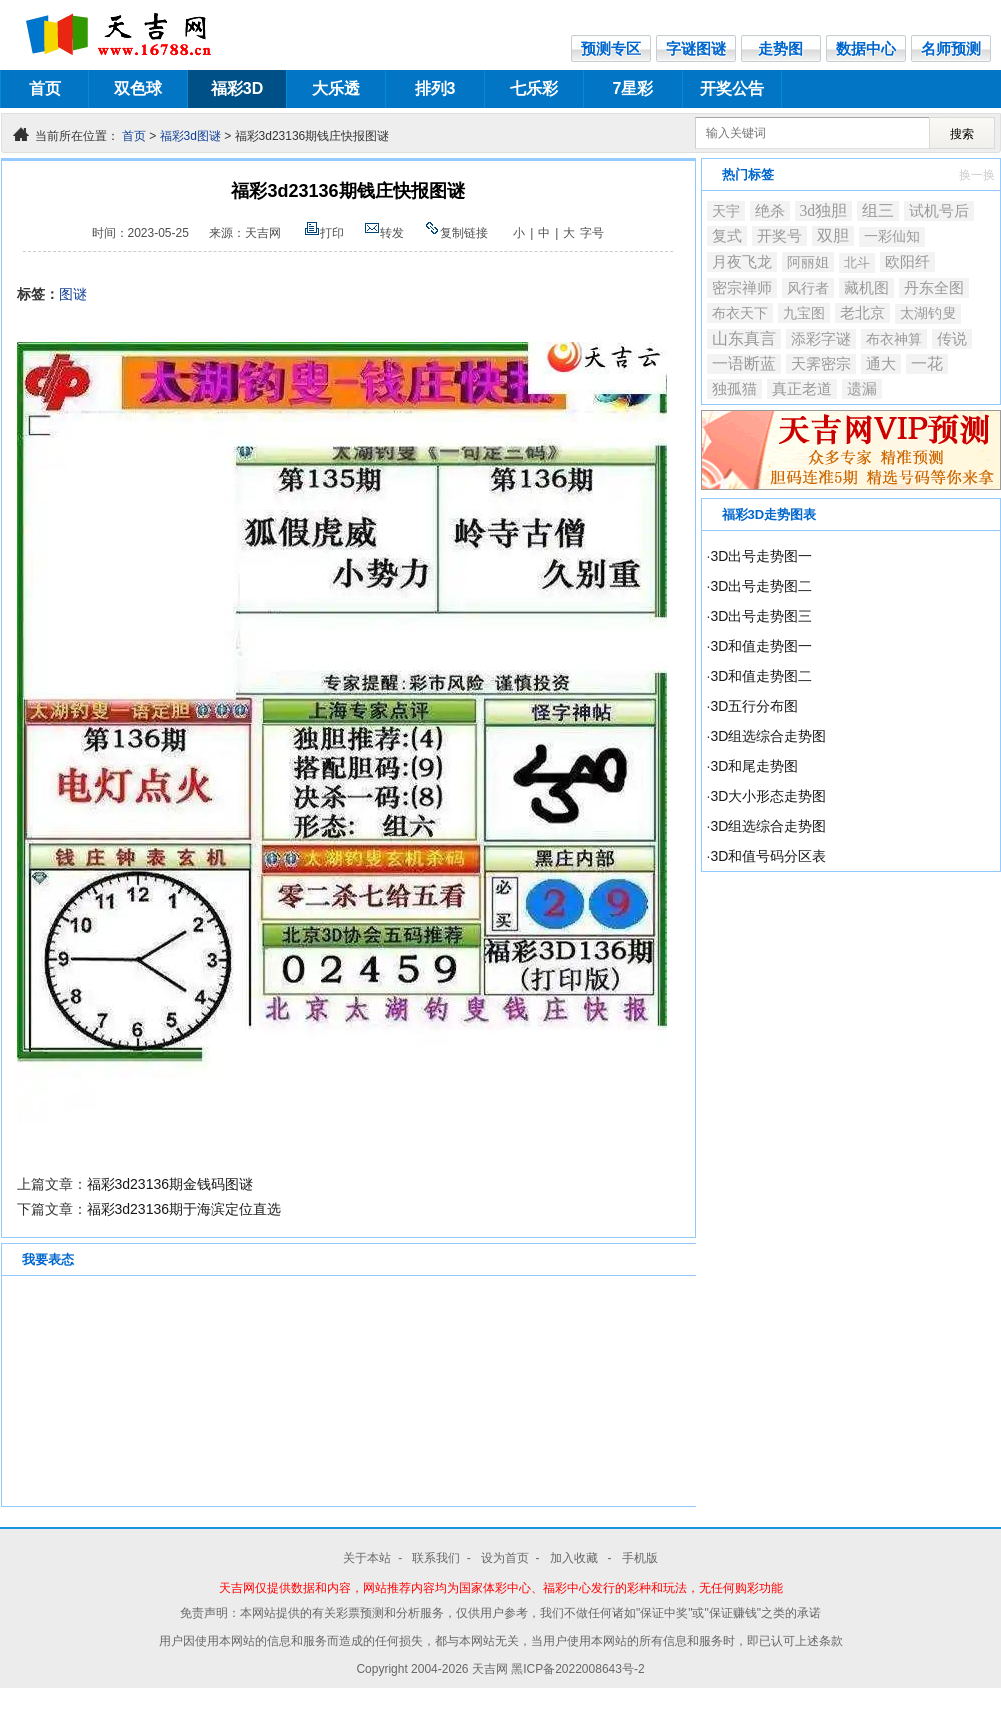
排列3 (435, 88)
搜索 (962, 134)
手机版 (640, 1558)
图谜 (73, 294)
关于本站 (367, 1558)
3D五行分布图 (754, 706)
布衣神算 (894, 339)
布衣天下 (740, 313)
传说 (952, 339)
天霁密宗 (821, 364)
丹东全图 (934, 287)
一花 (927, 363)
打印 (324, 233)
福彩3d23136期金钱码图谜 (170, 1184)
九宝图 (804, 313)
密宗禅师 (742, 288)
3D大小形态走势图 (768, 796)
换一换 (977, 175)
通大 (881, 363)
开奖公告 (732, 88)
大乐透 (336, 88)
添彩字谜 (821, 339)
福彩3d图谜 (190, 136)
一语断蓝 (744, 363)
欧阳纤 (907, 262)
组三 (878, 210)
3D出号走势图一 (761, 556)
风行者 (808, 288)
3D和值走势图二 (761, 676)
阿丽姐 (808, 262)
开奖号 (779, 236)
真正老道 (802, 389)
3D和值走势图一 (761, 646)
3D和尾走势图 (754, 766)
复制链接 (456, 233)
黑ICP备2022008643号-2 (577, 1669)
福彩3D (237, 88)
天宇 (726, 211)
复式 (727, 236)
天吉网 (491, 1669)
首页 (45, 88)
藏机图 (866, 288)
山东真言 (744, 338)
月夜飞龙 (742, 262)
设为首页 (505, 1558)
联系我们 (436, 1558)
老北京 (862, 313)
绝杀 (770, 211)
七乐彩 (534, 88)
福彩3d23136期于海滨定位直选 (184, 1209)
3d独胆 (824, 210)
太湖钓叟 (928, 313)
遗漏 (862, 389)
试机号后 (939, 211)
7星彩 (633, 88)
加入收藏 (575, 1558)
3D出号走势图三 (761, 616)
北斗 (857, 262)
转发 (384, 233)
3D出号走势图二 (761, 586)
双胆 (833, 235)
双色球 (138, 88)
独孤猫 (734, 388)
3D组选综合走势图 (768, 736)
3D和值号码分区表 (768, 856)
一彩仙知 (892, 236)
